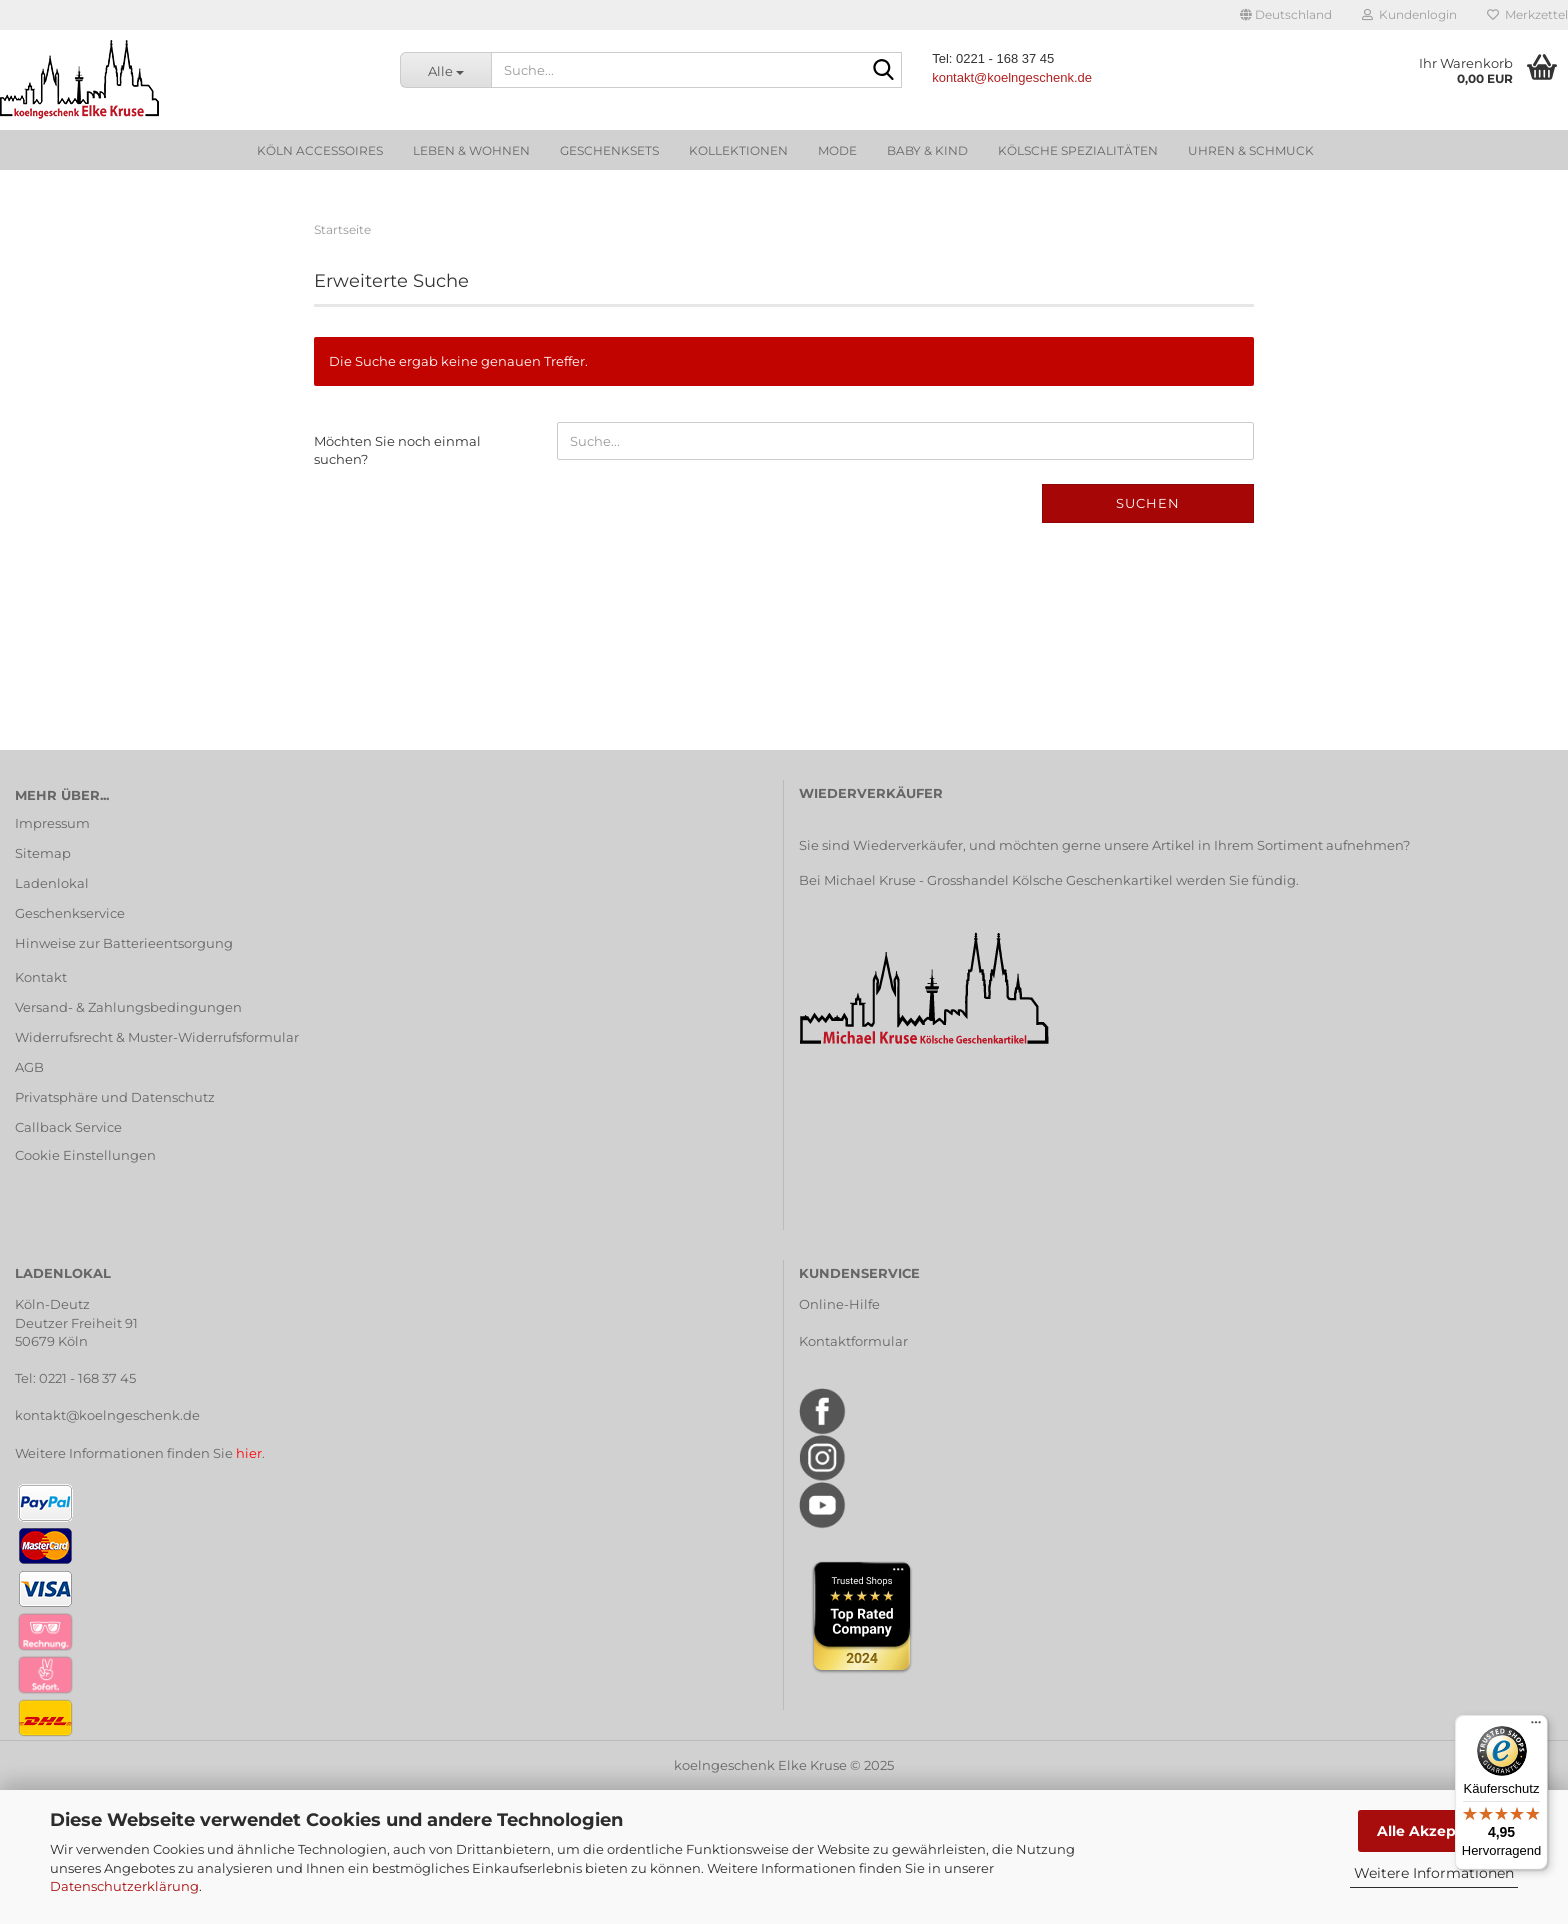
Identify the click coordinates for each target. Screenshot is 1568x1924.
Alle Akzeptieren (1438, 1831)
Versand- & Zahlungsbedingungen (128, 1007)
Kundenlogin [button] (1409, 14)
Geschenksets (609, 150)
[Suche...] (445, 70)
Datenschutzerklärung (124, 1886)
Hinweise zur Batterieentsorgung (124, 943)
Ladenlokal (52, 883)
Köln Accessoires (320, 150)
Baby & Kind (927, 150)
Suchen (1148, 503)
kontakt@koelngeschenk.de (107, 1415)
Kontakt (41, 977)
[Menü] (1536, 1727)
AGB (29, 1067)
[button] (1286, 15)
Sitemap (43, 853)
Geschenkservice (70, 913)
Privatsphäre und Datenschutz (115, 1097)
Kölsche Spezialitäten (1078, 150)
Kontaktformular (853, 1341)
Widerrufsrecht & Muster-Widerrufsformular (157, 1037)
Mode (837, 150)
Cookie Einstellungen (85, 1155)
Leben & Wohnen (471, 150)
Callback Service (68, 1127)
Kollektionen (738, 150)
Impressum (52, 823)
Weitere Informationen (1434, 1873)
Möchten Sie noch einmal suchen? (397, 450)
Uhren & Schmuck (1251, 150)
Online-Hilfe (839, 1304)
